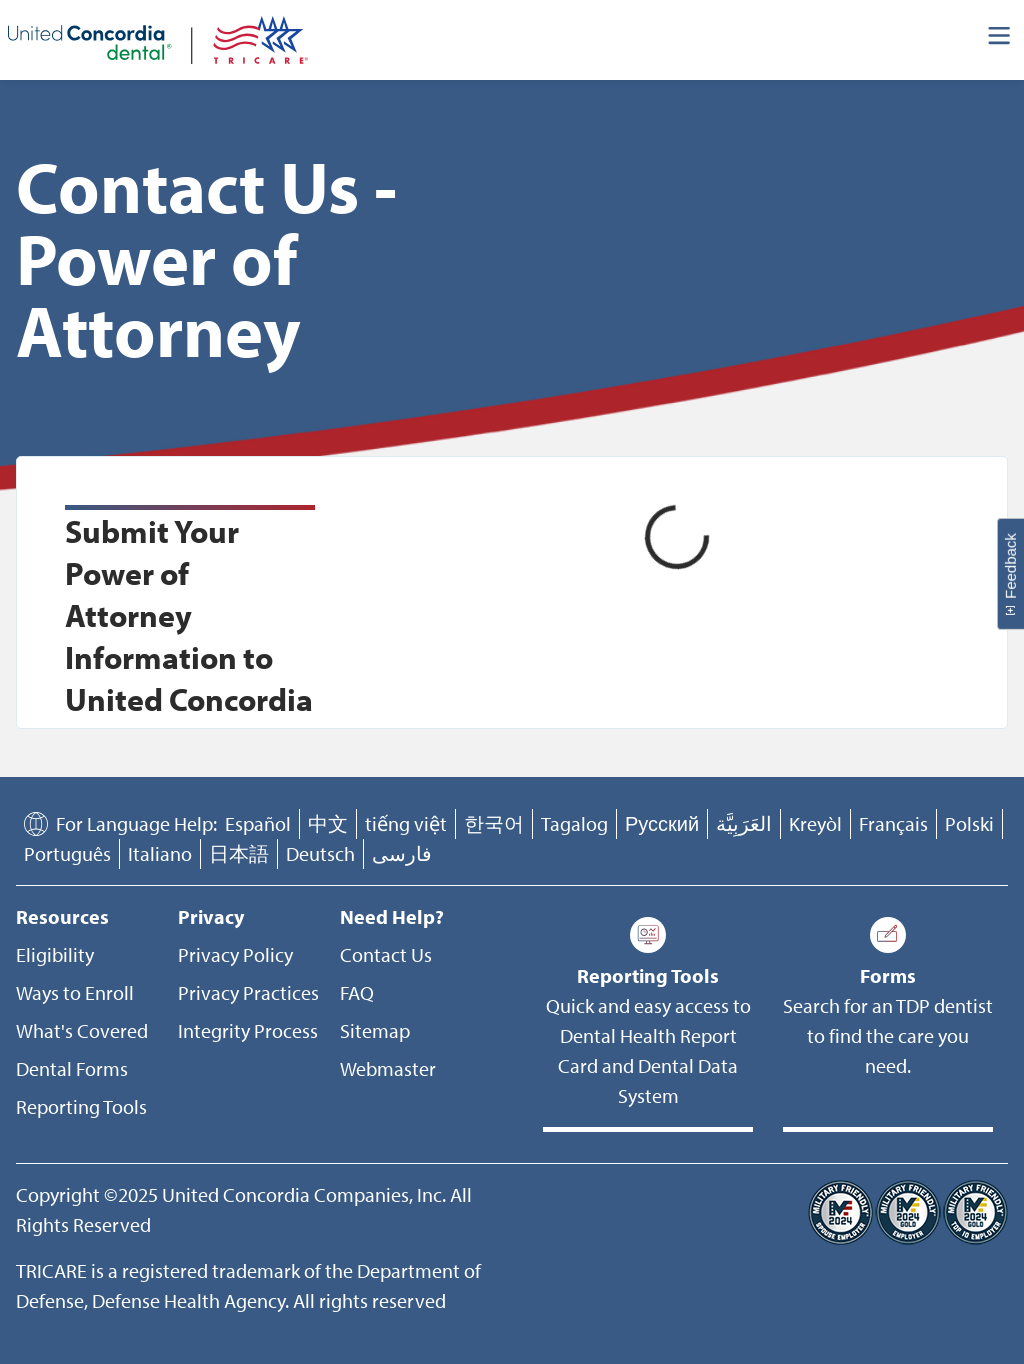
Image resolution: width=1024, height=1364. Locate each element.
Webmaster (388, 1068)
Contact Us (386, 954)
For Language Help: (136, 823)
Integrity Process (248, 1030)
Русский (662, 823)
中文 (328, 823)
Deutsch (320, 853)
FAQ (357, 992)
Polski (969, 823)
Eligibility (55, 954)
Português (67, 853)
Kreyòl (815, 823)
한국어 (494, 823)
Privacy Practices (248, 992)
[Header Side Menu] (1000, 40)
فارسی (402, 853)
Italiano (160, 853)
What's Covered (82, 1030)
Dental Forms (72, 1068)
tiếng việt (406, 823)
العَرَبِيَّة (744, 823)
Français (893, 823)
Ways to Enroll (75, 992)
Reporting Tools (81, 1106)
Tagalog (574, 823)
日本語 (239, 853)
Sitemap (375, 1030)
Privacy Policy (235, 954)
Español (258, 823)
